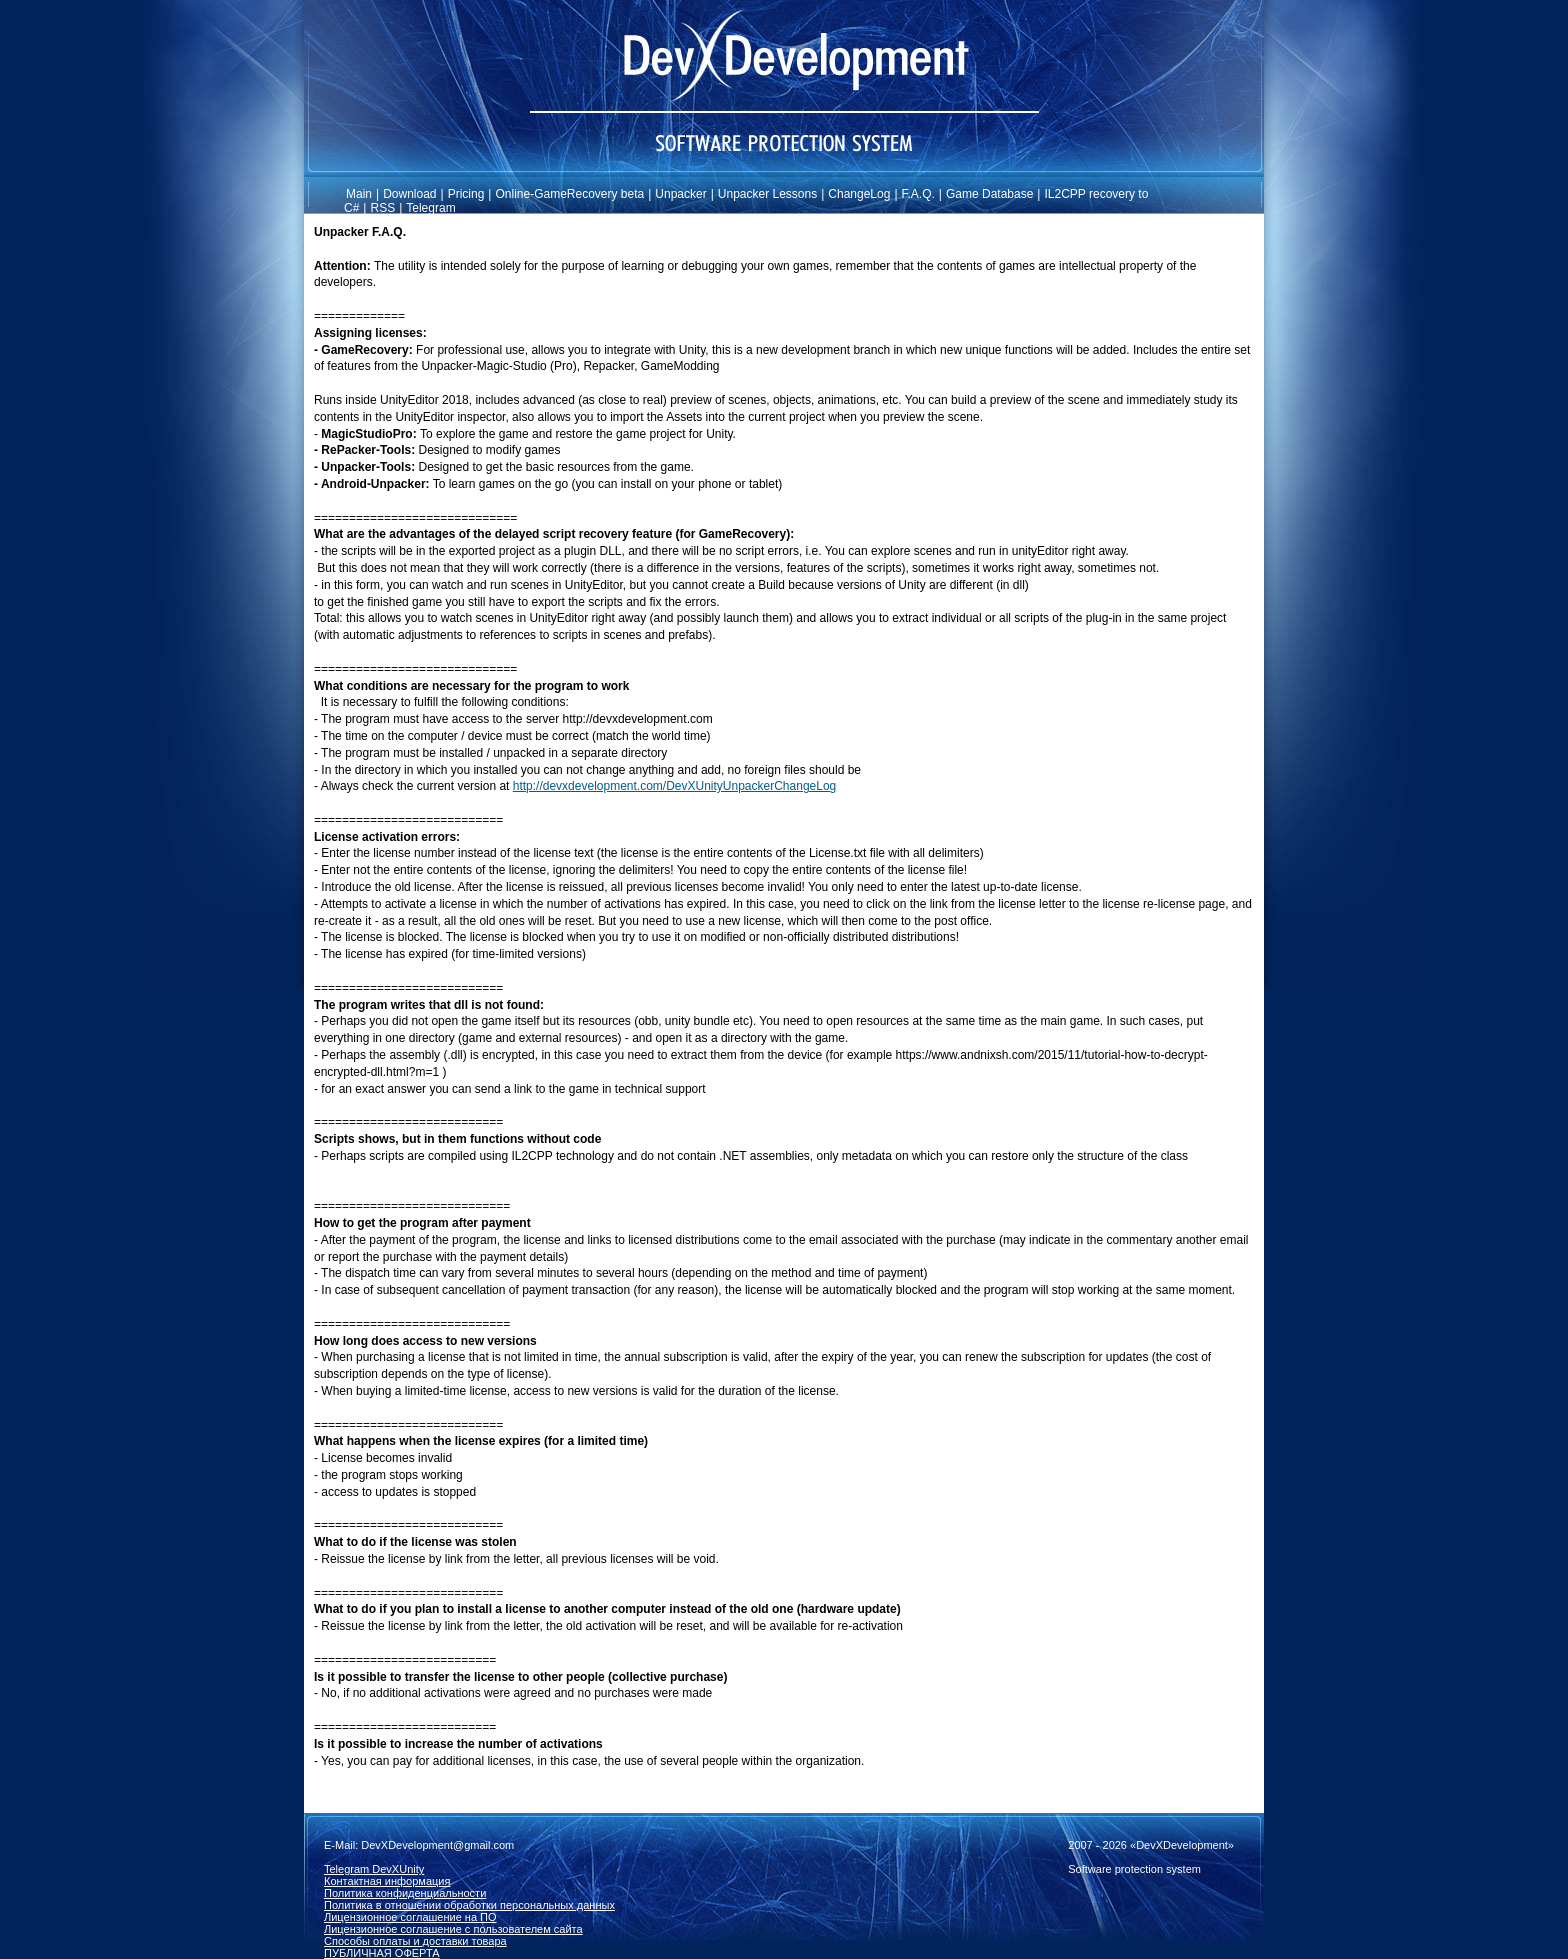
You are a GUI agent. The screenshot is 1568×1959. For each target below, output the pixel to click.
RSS (382, 208)
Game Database (989, 194)
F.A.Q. (918, 194)
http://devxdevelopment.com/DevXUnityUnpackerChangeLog (675, 786)
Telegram (430, 208)
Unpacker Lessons (767, 194)
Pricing (466, 194)
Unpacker (680, 194)
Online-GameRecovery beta (569, 194)
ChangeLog (859, 194)
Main (359, 194)
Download (409, 194)
